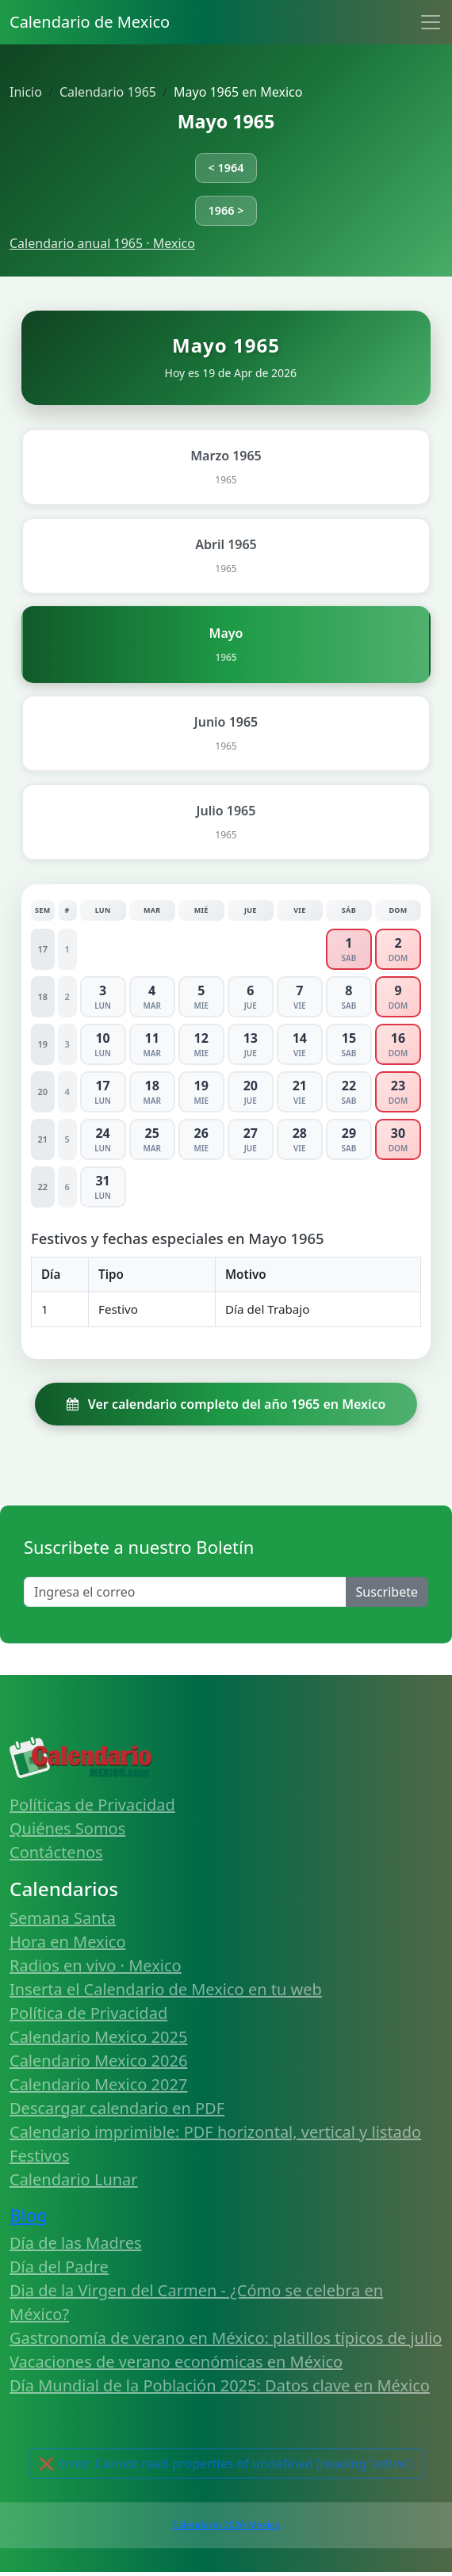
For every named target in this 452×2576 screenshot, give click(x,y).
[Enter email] (185, 1592)
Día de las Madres (76, 2243)
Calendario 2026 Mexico (226, 2525)
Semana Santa (63, 1918)
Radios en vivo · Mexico (96, 1965)
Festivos (39, 2155)
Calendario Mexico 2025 (98, 2036)
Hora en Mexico (68, 1941)
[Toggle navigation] (430, 22)
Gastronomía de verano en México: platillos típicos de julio (226, 2338)
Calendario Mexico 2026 (98, 2060)
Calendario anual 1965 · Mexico (102, 243)
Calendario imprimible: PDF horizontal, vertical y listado (215, 2132)
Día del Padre (59, 2266)
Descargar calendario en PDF (117, 2108)
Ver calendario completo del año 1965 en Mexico (226, 1404)
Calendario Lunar (74, 2179)
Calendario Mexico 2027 (98, 2084)
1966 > (226, 210)
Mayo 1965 (226, 121)
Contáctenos (56, 1852)
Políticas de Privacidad (92, 1804)
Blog (29, 2215)
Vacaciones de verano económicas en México (176, 2361)
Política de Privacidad (88, 2013)
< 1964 (226, 167)
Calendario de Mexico (90, 21)
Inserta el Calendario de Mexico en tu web (166, 1989)
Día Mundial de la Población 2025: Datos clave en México (220, 2385)
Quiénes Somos (67, 1828)
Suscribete (387, 1592)
